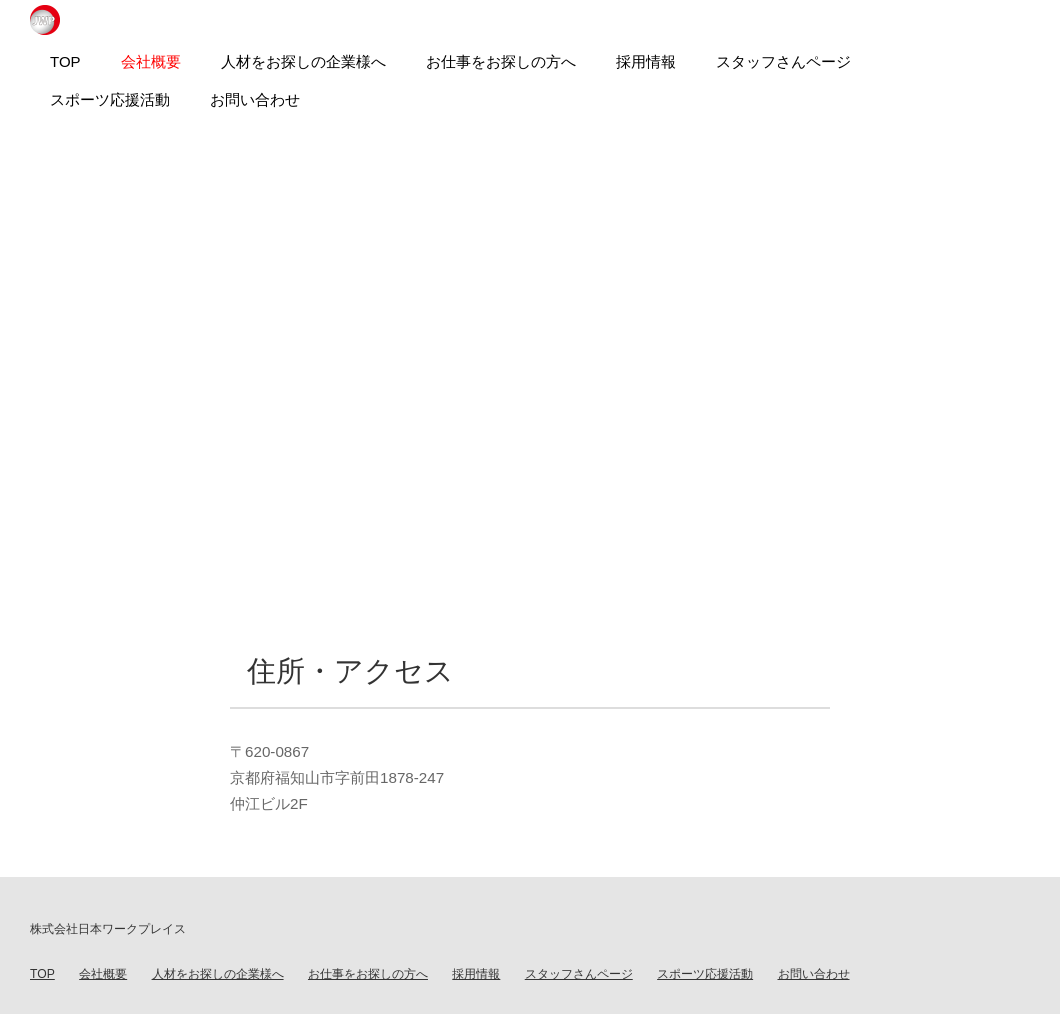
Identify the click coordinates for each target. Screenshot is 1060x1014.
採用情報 (476, 974)
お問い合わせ (814, 974)
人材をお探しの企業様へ (218, 974)
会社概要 (103, 974)
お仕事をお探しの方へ (368, 974)
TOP (42, 974)
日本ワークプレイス (45, 20)
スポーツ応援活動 (705, 974)
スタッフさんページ (579, 974)
